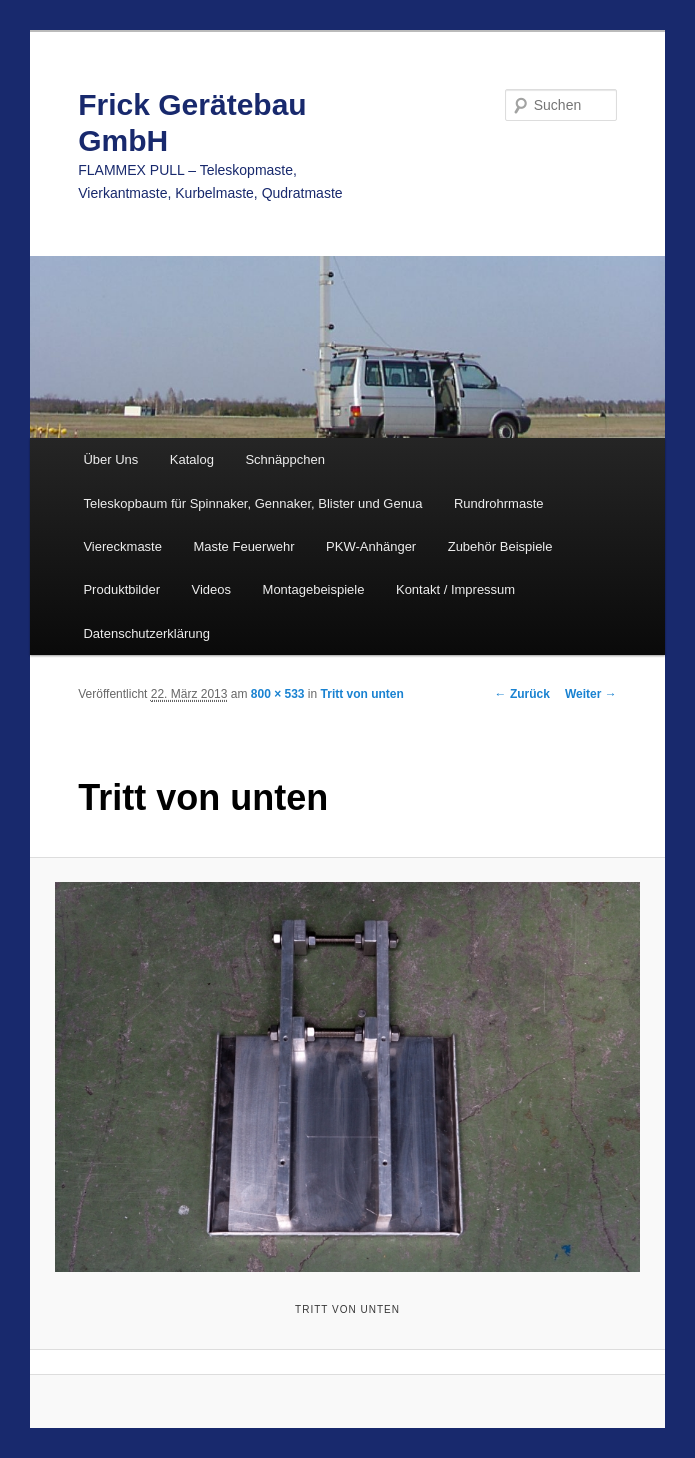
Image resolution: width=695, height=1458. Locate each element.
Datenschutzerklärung (146, 633)
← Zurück (522, 694)
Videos (212, 589)
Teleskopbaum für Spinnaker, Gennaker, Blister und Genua (252, 503)
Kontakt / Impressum (455, 589)
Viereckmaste (122, 546)
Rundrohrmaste (499, 503)
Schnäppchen (285, 459)
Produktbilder (121, 589)
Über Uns (110, 459)
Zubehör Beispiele (500, 546)
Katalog (192, 459)
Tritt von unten (362, 694)
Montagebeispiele (314, 589)
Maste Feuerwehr (243, 546)
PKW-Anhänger (371, 546)
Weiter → (591, 694)
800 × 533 (278, 694)
